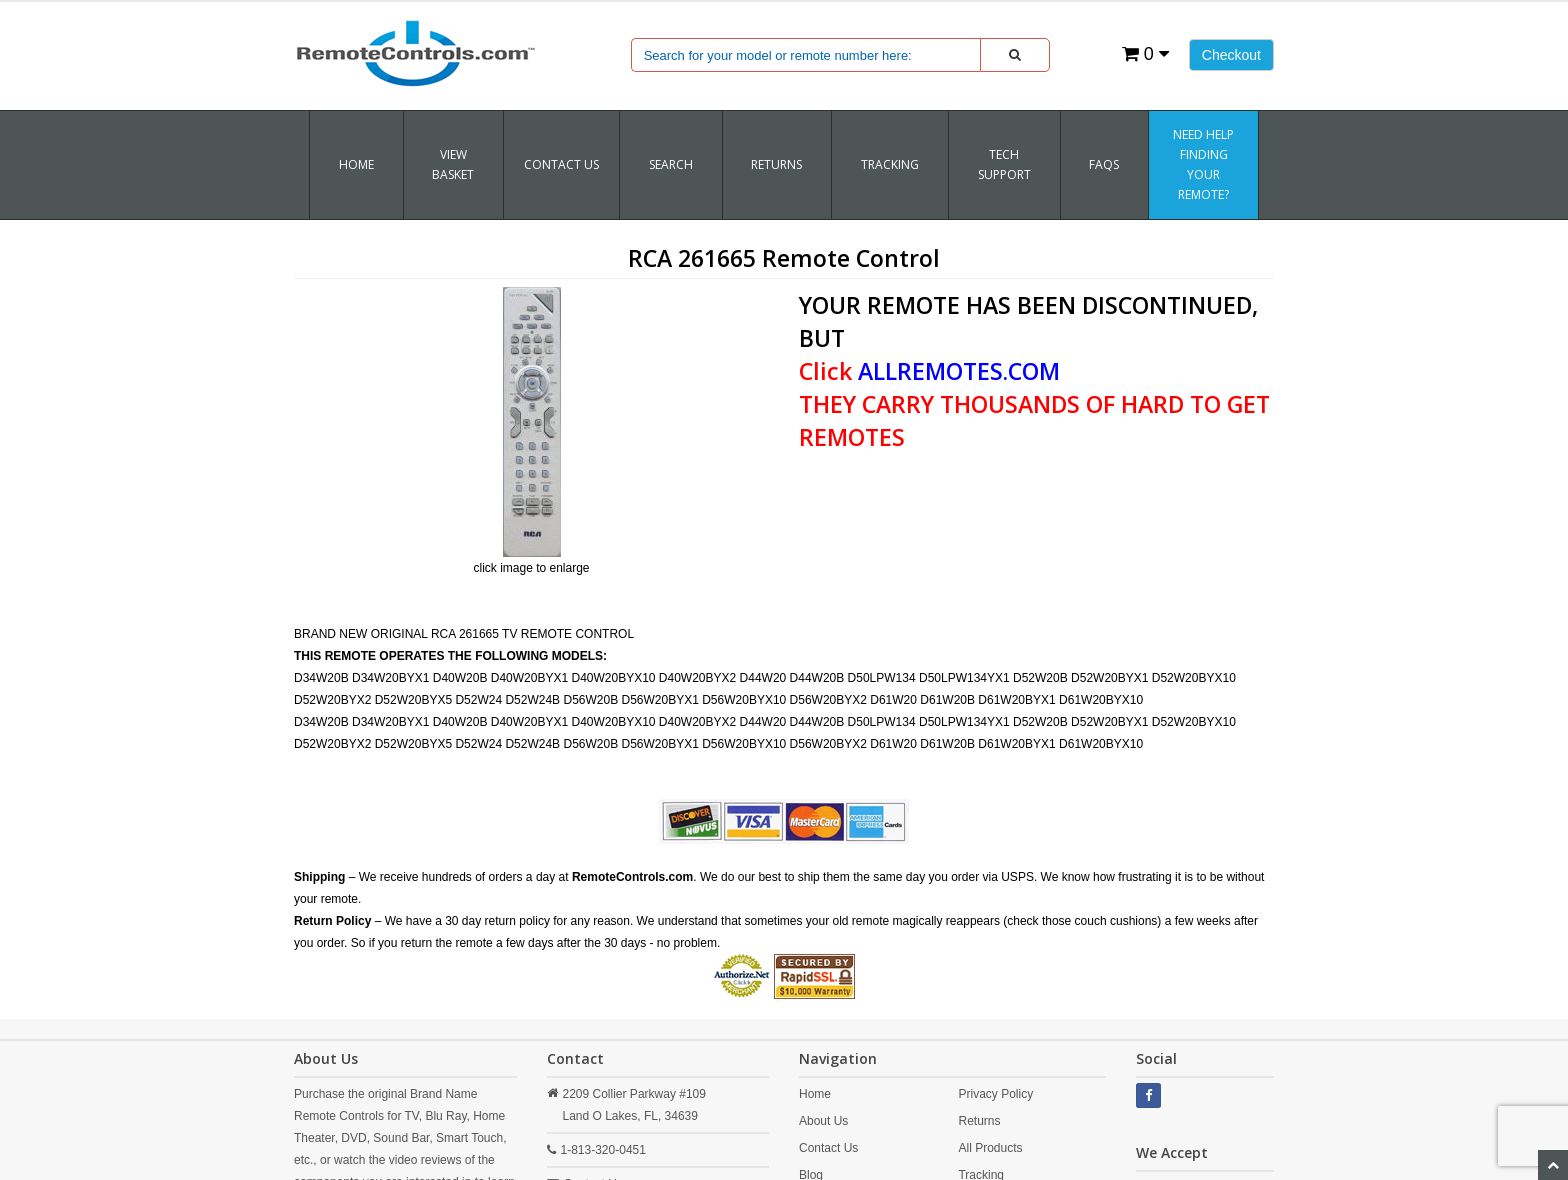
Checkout (1231, 55)
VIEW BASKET (453, 164)
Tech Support (1004, 164)
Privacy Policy (995, 1094)
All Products (990, 1148)
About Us (823, 1121)
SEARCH (671, 164)
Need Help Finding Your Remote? (1203, 164)
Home (356, 164)
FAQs (1104, 164)
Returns (979, 1121)
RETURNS (776, 164)
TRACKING (890, 164)
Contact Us (561, 164)
